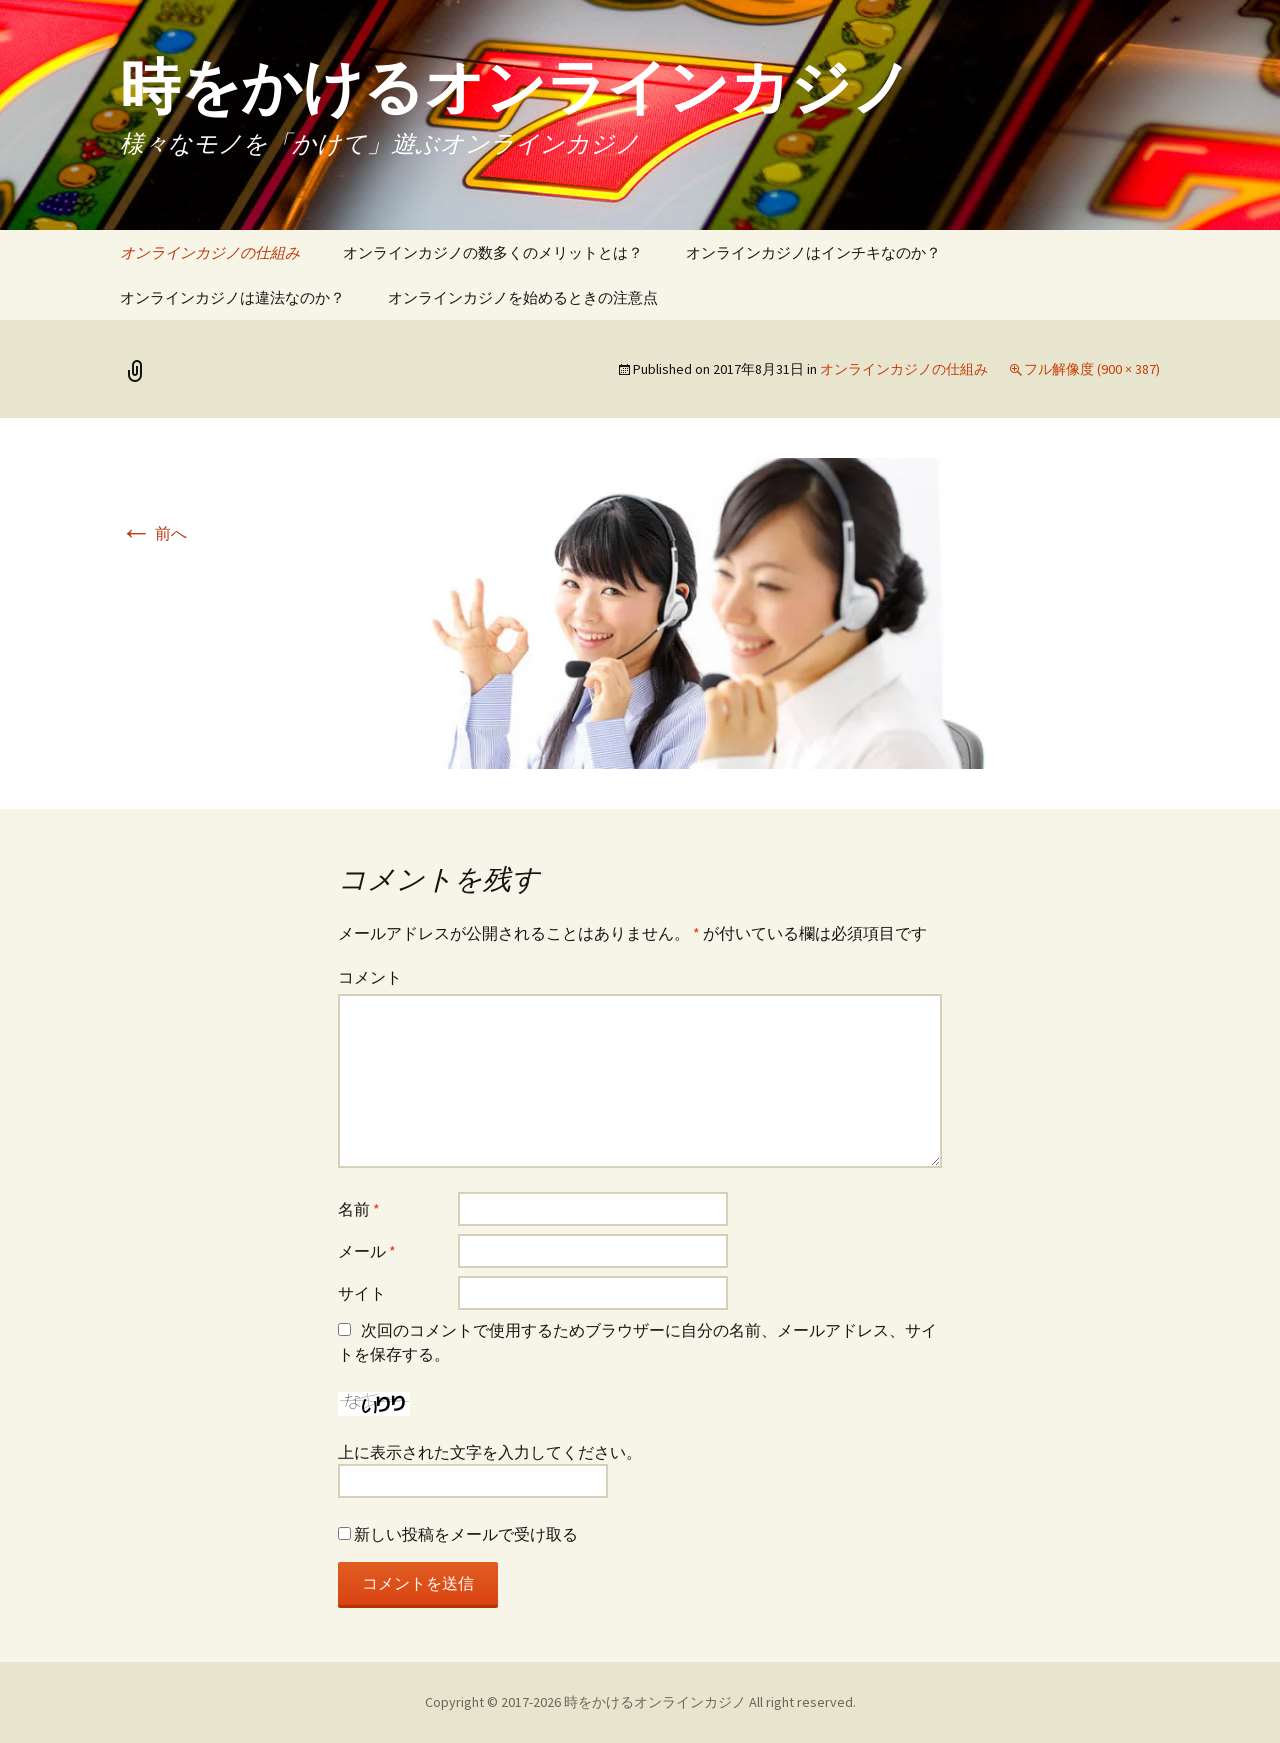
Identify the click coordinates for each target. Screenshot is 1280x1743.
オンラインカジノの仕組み (210, 252)
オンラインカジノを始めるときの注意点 (523, 297)
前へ (153, 533)
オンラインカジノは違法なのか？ (232, 297)
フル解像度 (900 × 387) (1092, 369)
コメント (370, 977)
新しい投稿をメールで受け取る (466, 1534)
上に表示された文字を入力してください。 (490, 1452)
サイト (362, 1293)
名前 (359, 1209)
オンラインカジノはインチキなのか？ (813, 252)
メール (367, 1251)
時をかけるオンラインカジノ (655, 1702)
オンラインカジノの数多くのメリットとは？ (493, 252)
